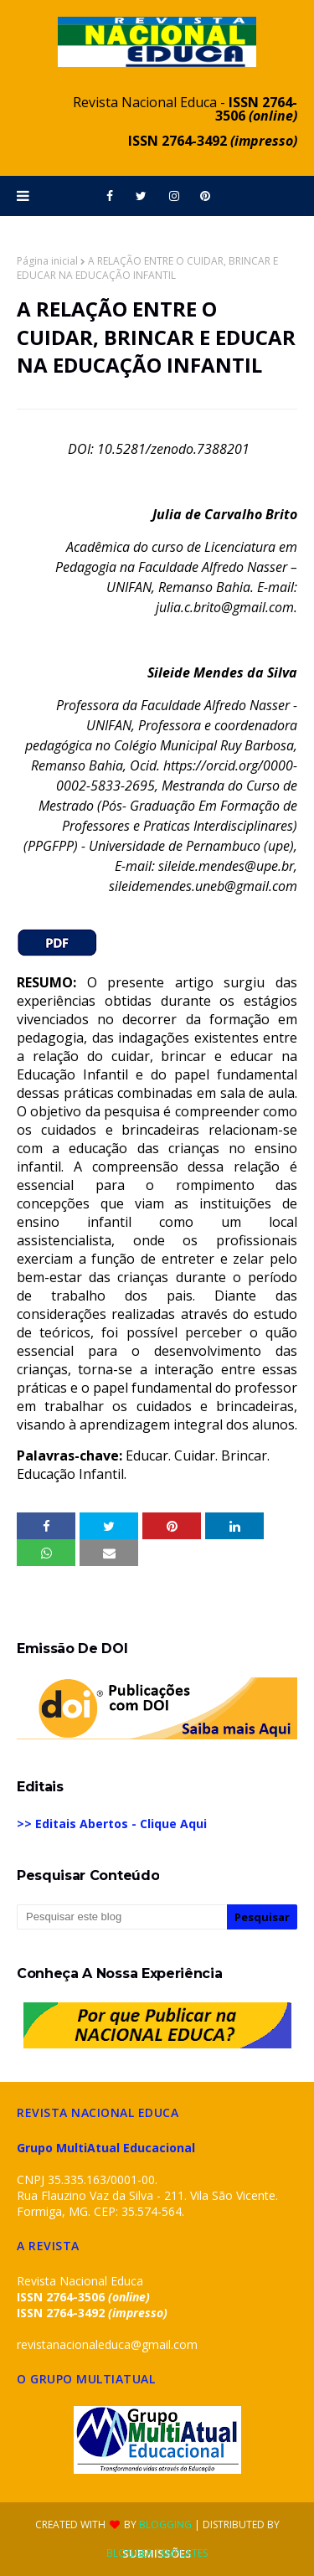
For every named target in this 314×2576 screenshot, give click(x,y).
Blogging (165, 2524)
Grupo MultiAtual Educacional (106, 2148)
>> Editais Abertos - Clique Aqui (112, 1824)
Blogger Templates (157, 2553)
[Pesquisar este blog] (122, 1916)
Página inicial (47, 261)
